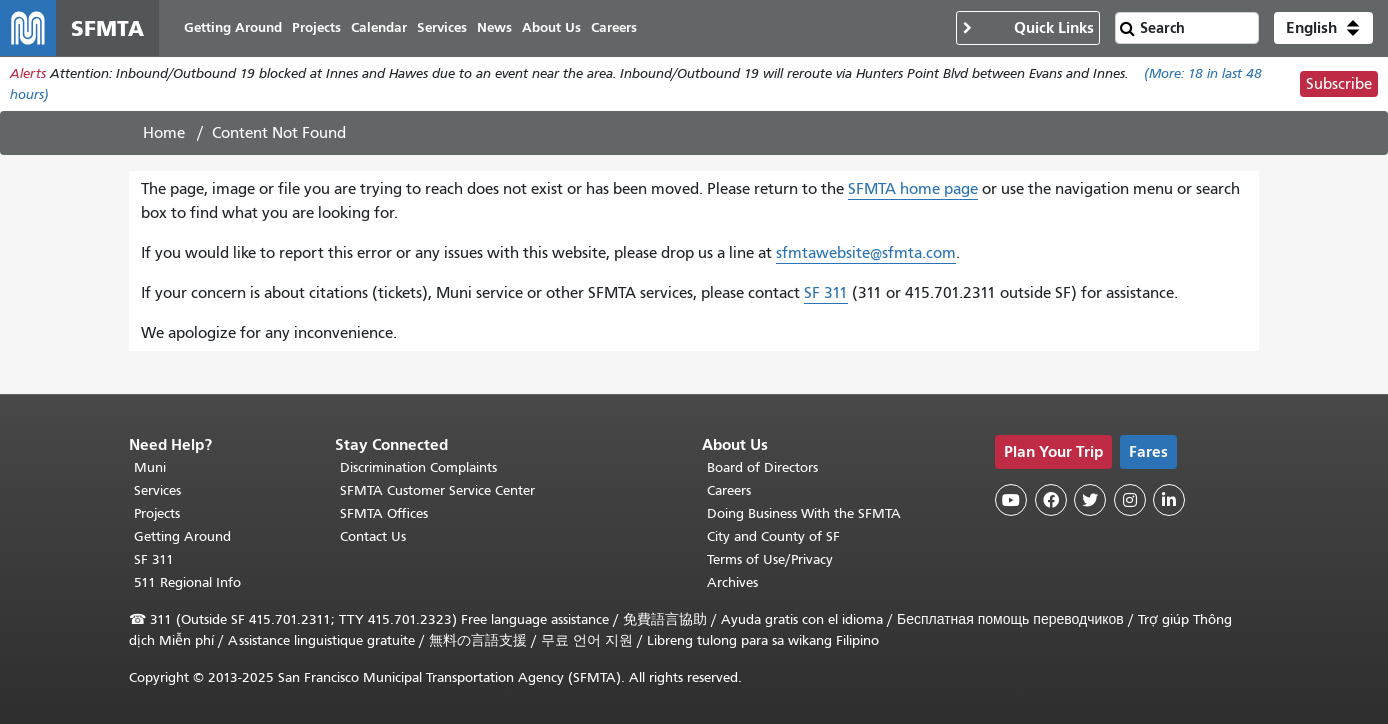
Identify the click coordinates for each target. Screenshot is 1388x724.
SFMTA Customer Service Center (437, 490)
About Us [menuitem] (551, 27)
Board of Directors (762, 467)
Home (164, 133)
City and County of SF (773, 536)
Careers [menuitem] (614, 27)
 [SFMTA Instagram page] (1130, 500)
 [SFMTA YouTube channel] (1011, 500)
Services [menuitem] (442, 27)
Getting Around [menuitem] (233, 27)
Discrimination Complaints (418, 467)
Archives (732, 582)
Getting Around (182, 536)
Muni (150, 467)
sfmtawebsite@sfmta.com (866, 253)
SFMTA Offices (384, 513)
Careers (729, 490)
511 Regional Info (187, 582)
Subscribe (1339, 84)
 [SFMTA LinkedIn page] (1169, 500)
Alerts (28, 73)
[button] (1323, 28)
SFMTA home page (913, 189)
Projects (157, 513)
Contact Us (373, 536)
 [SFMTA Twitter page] (1090, 500)
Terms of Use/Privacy (770, 559)
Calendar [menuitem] (379, 27)
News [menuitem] (494, 27)
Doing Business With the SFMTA (804, 513)
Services (157, 490)
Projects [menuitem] (316, 27)
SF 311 (826, 293)
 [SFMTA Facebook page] (1051, 500)
